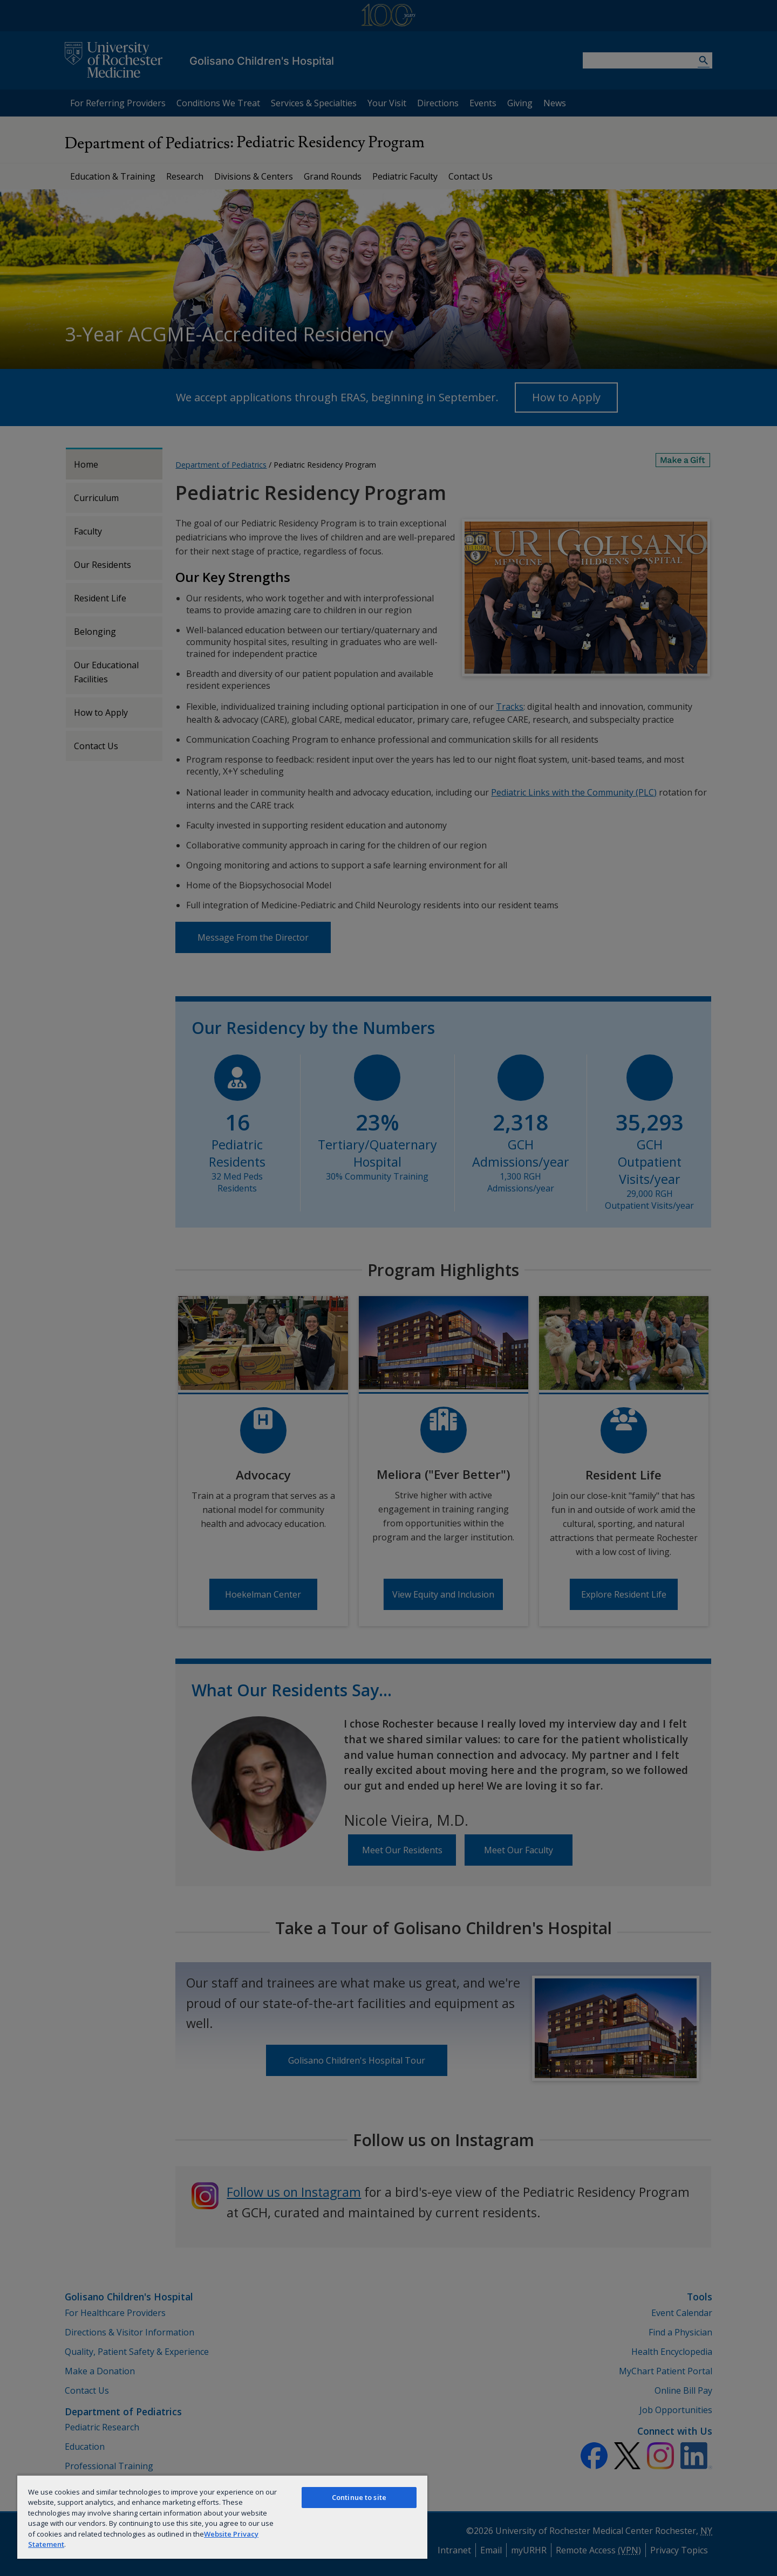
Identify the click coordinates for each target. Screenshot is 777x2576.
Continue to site (359, 2497)
